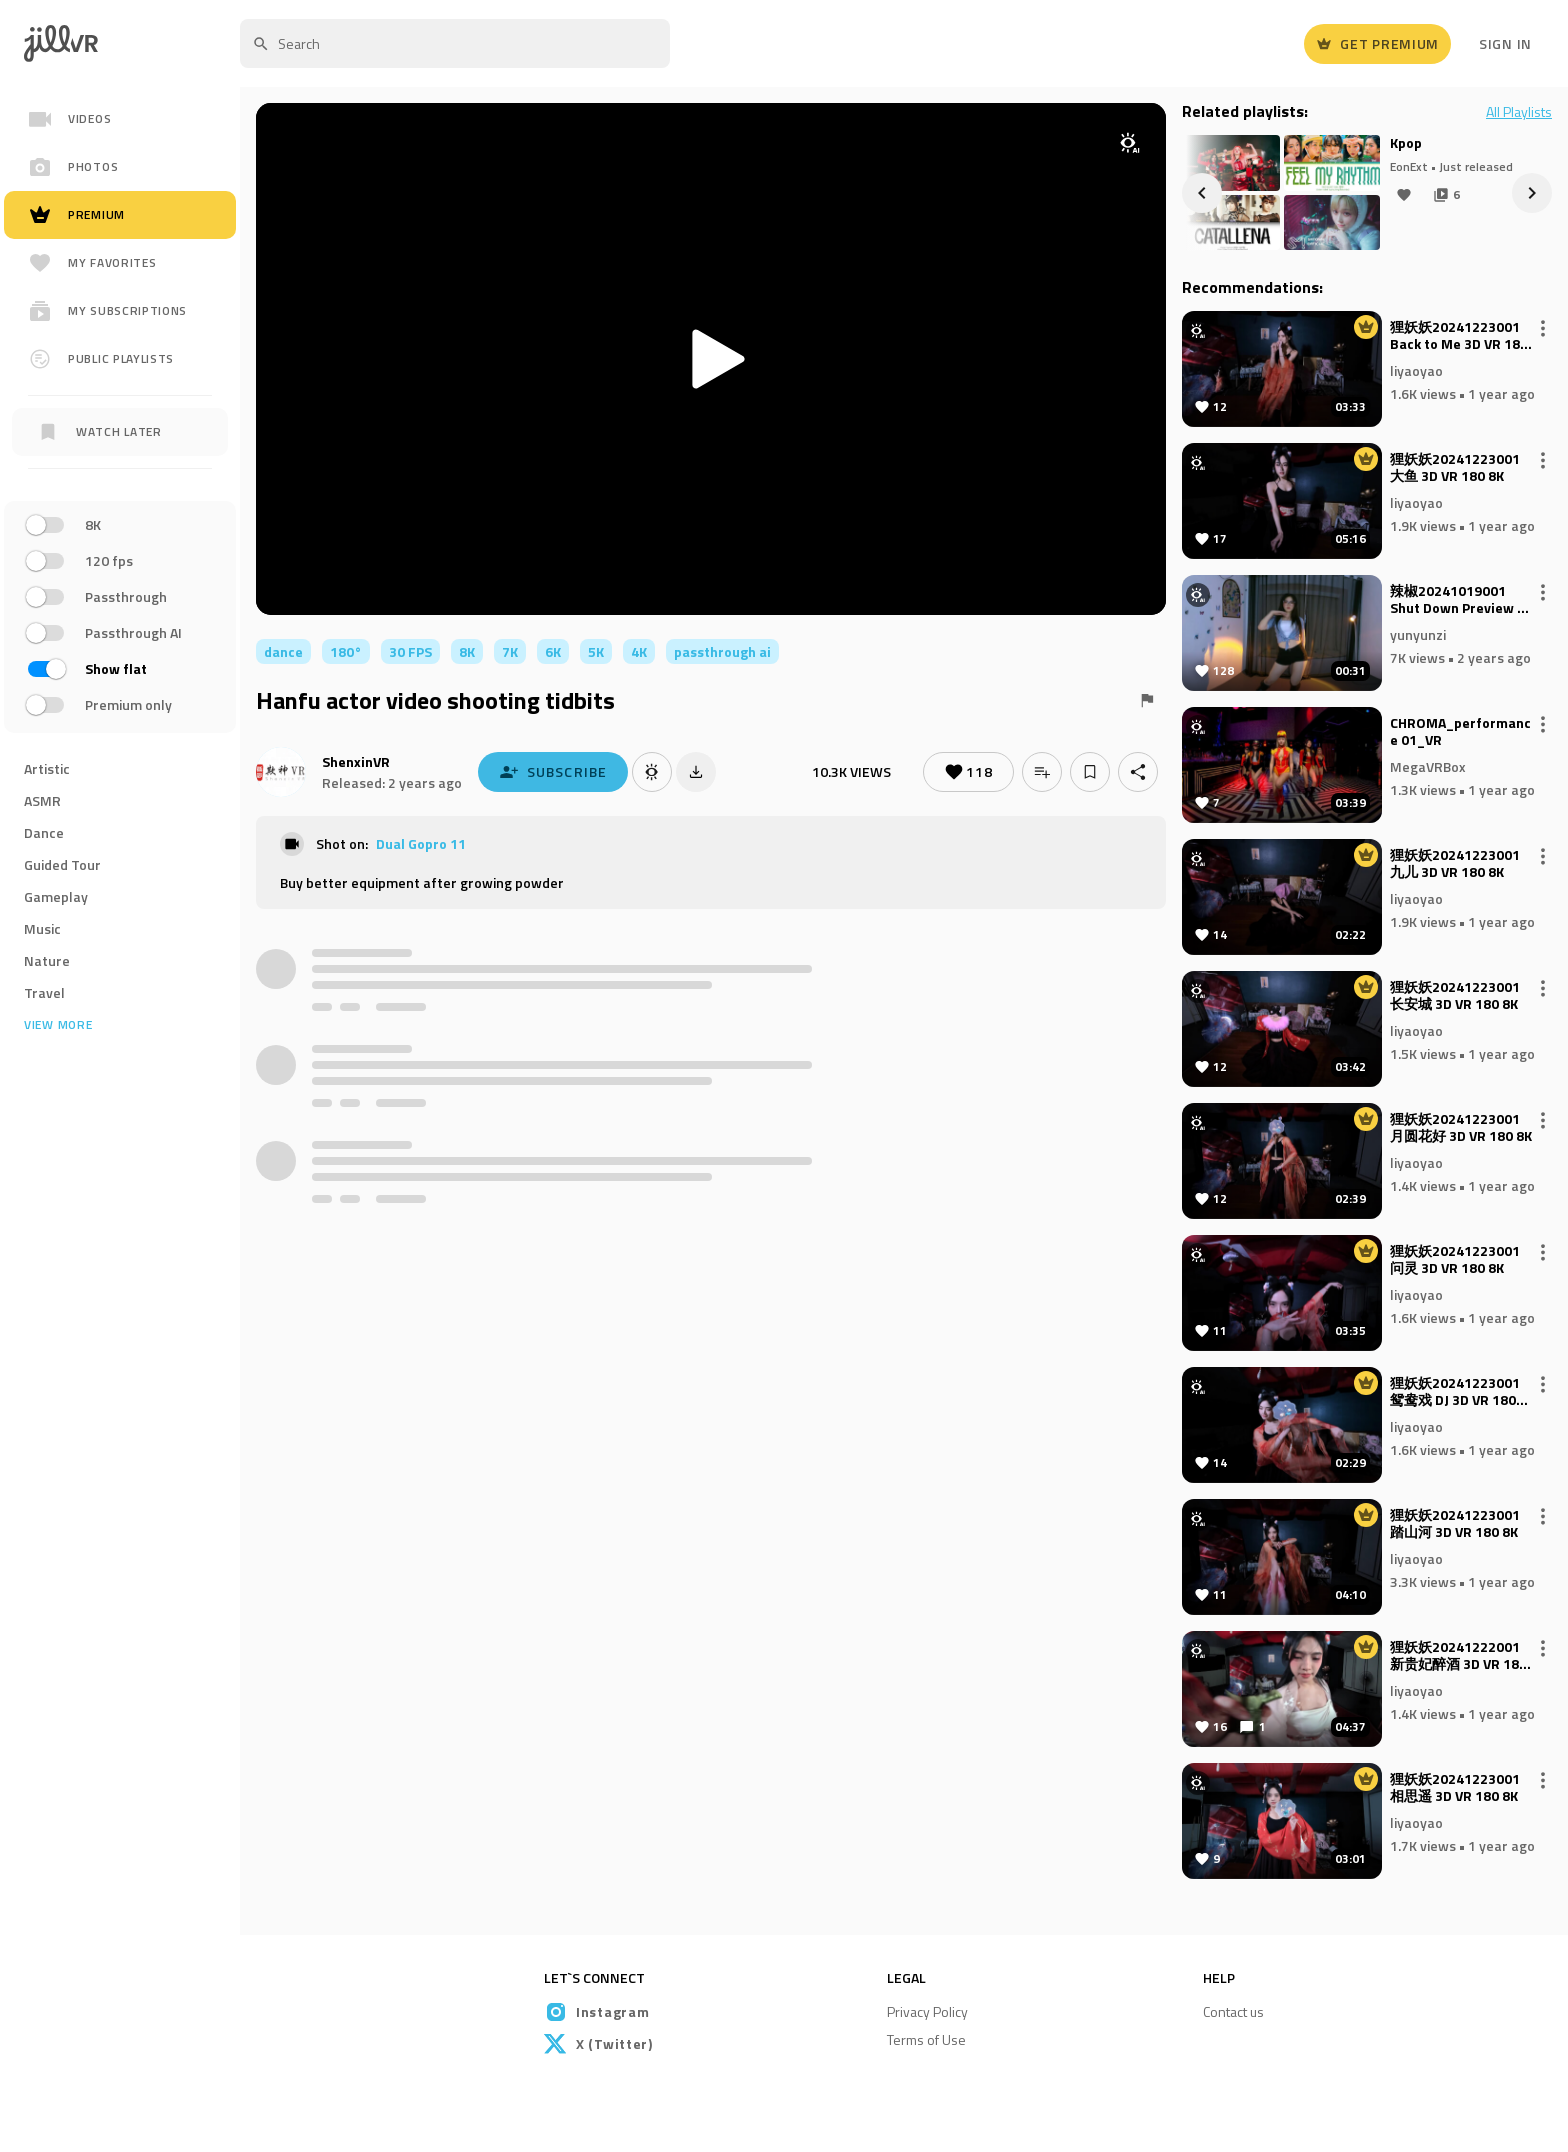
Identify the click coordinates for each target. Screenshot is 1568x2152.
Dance (44, 832)
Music (42, 928)
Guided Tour (62, 864)
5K (596, 651)
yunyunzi (1418, 633)
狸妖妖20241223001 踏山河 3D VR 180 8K (1455, 1524)
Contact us (1233, 2011)
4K (639, 651)
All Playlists (1519, 112)
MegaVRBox (1428, 765)
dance (283, 651)
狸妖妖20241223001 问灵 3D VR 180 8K (1455, 1260)
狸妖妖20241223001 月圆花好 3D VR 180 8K (1461, 1128)
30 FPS (410, 651)
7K (510, 651)
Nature (47, 960)
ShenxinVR (356, 761)
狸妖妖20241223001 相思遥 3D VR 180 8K (1455, 1788)
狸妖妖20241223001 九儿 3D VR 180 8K (1455, 864)
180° (346, 651)
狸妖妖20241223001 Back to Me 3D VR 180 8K (1459, 336)
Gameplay (56, 896)
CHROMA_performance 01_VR (1460, 732)
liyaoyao (1416, 369)
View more (58, 1025)
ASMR (42, 800)
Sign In (1505, 43)
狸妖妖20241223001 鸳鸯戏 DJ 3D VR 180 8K (1455, 1392)
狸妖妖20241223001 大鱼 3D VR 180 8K (1455, 468)
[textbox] (455, 43)
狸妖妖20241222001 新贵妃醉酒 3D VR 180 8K (1458, 1656)
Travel (44, 992)
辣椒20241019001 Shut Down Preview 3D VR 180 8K (1462, 600)
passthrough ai (722, 651)
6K (553, 651)
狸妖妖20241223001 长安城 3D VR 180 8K (1455, 996)
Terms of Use (926, 2039)
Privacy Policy (927, 2011)
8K (467, 651)
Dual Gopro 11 (421, 843)
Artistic (47, 768)
